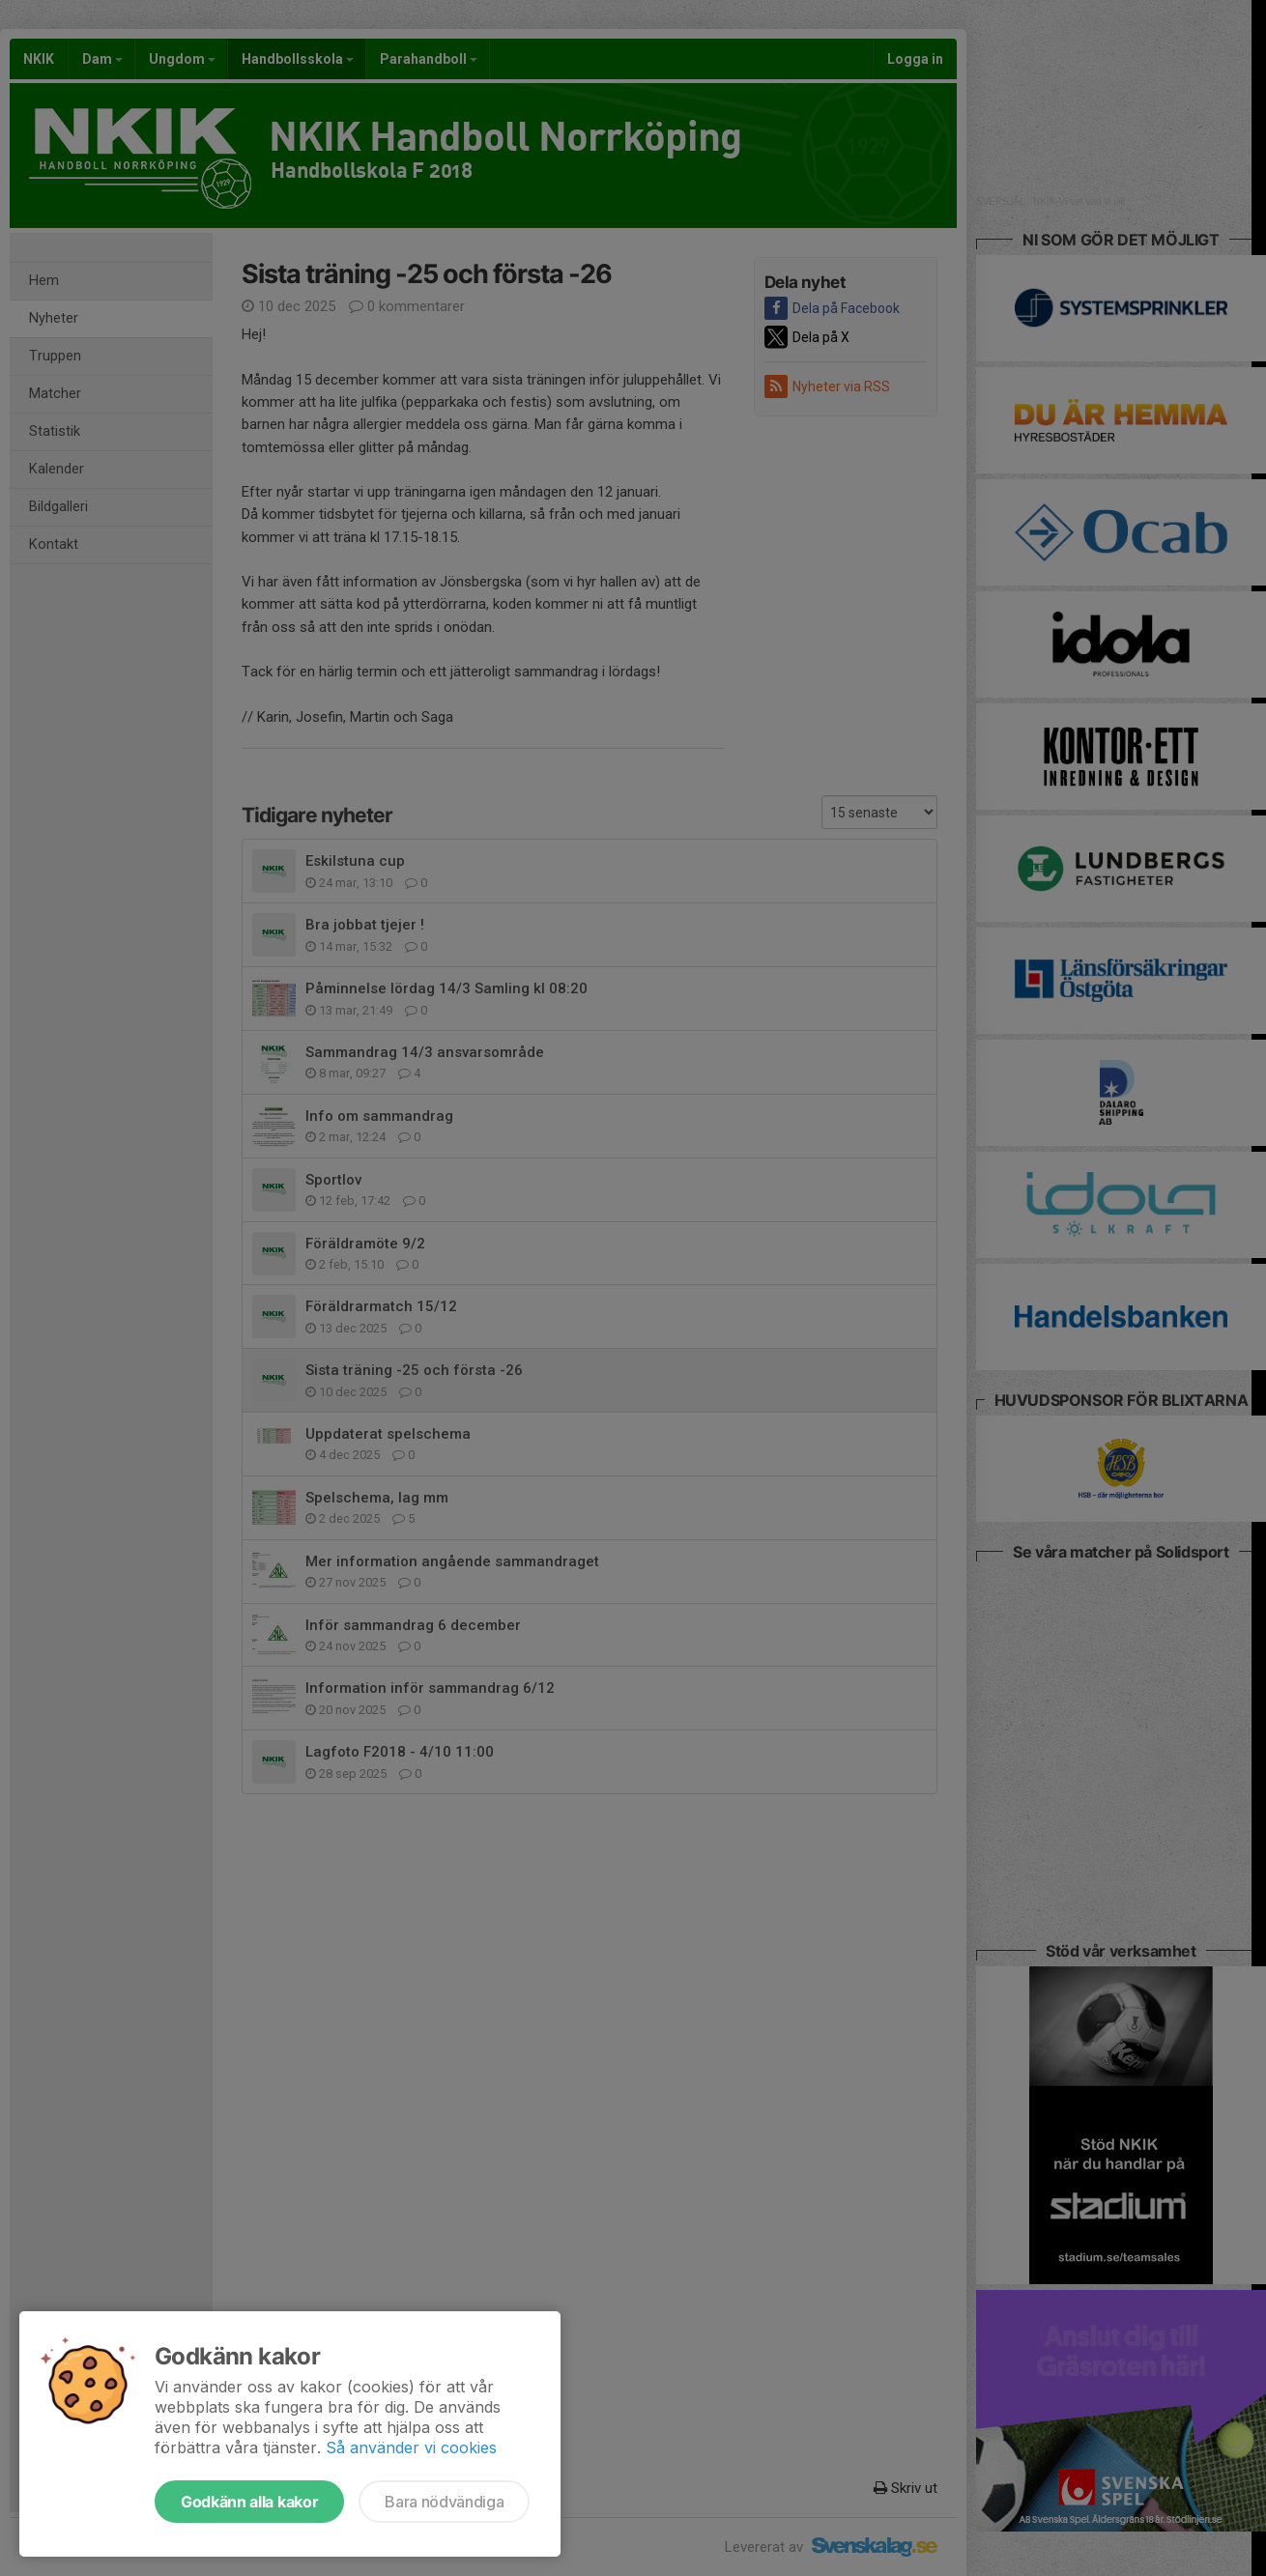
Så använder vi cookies (411, 2447)
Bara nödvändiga (444, 2501)
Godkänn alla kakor (249, 2501)
